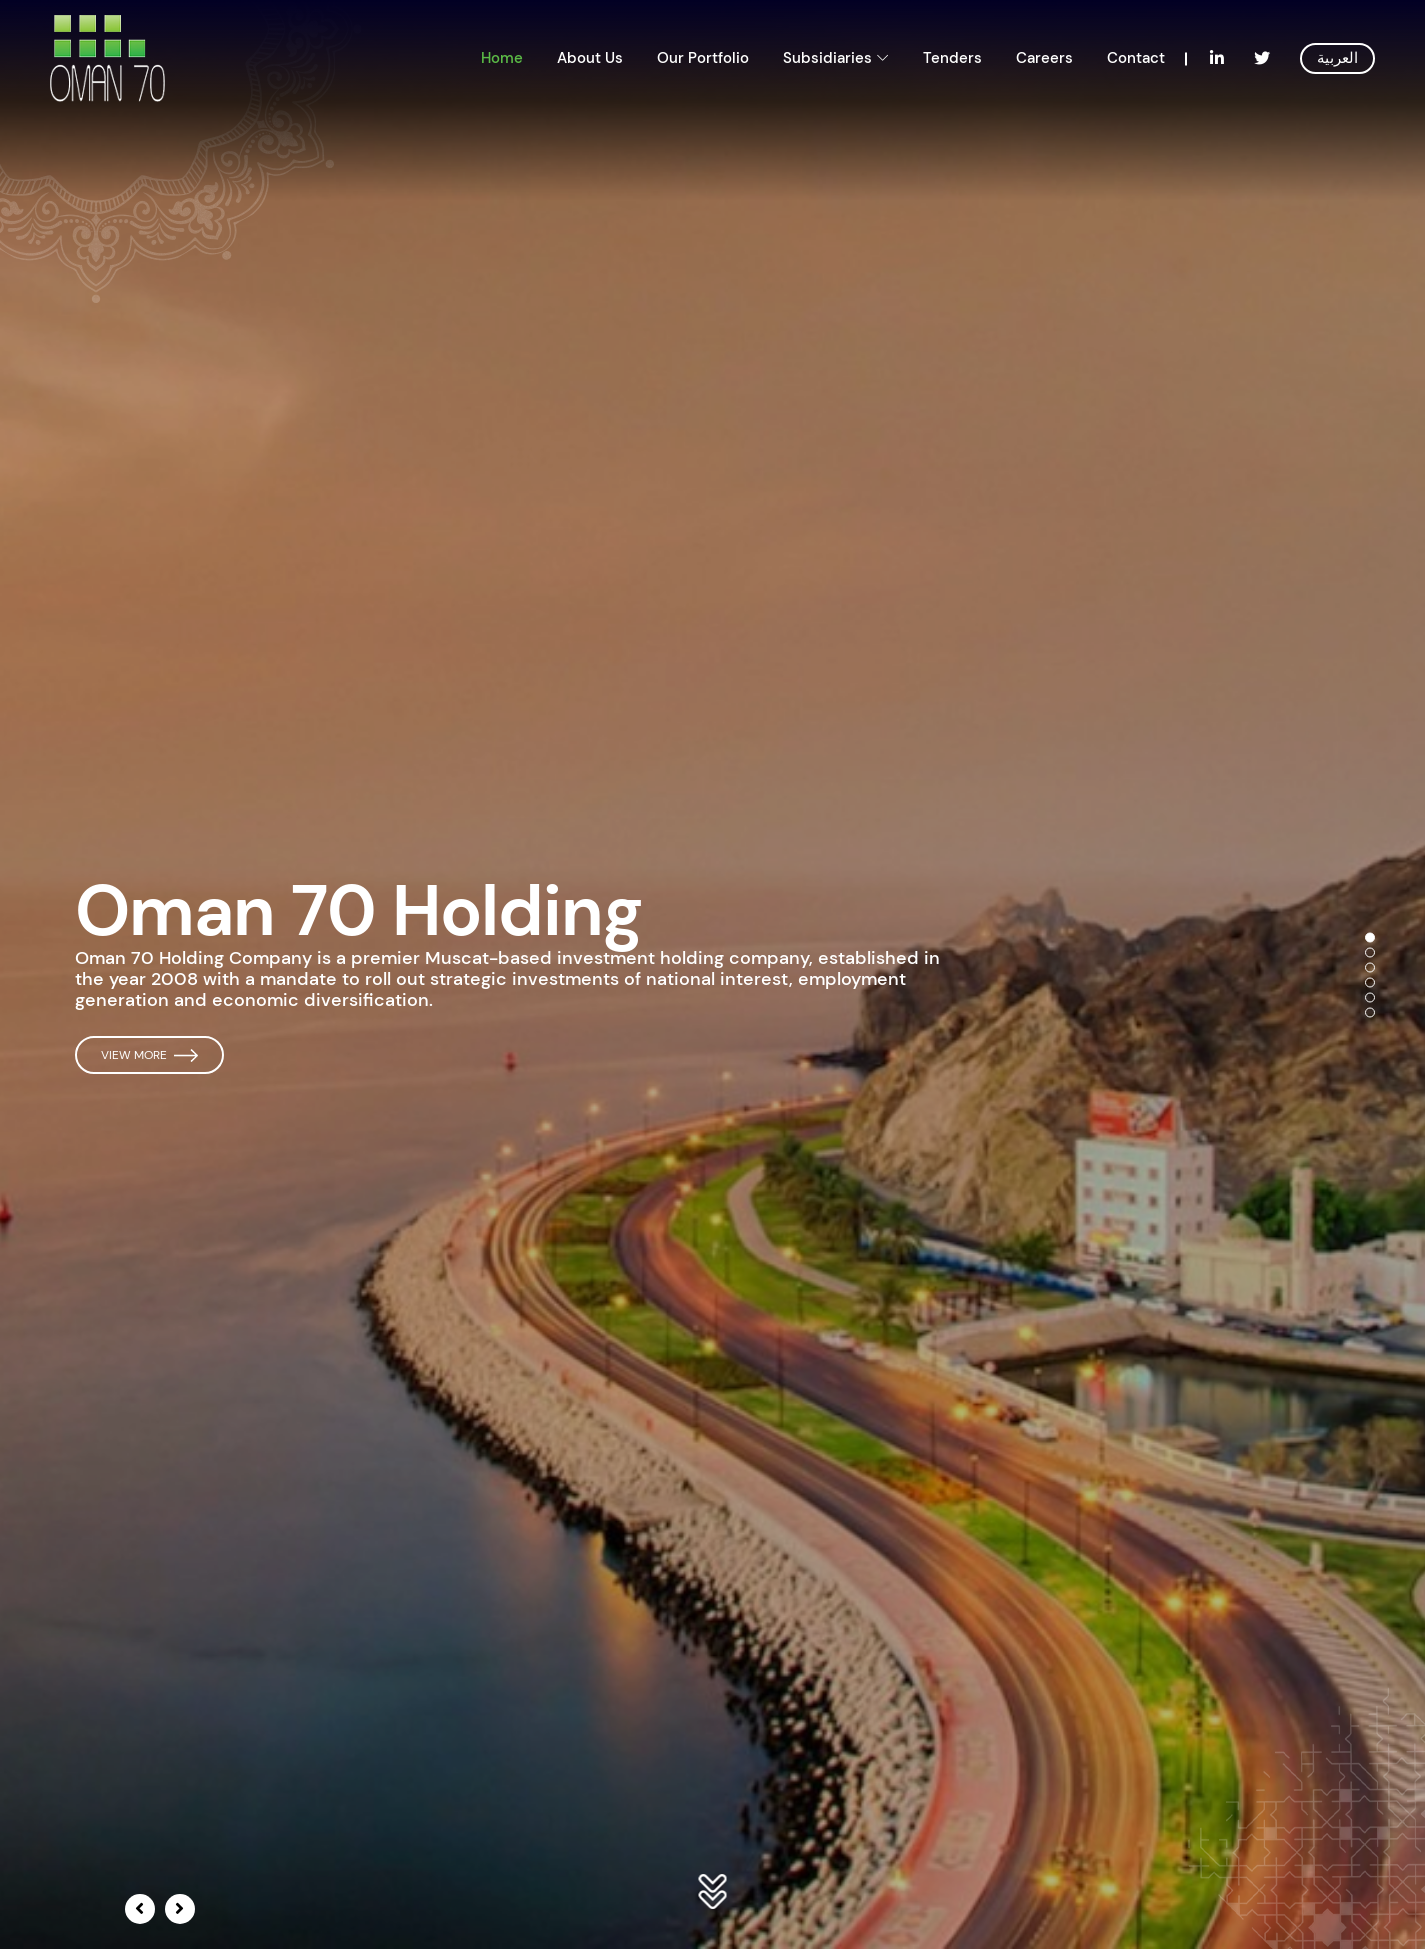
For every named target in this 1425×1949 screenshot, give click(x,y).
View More (149, 1055)
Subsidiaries (827, 58)
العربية (1337, 58)
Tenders (952, 58)
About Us (590, 58)
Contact (1136, 58)
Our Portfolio (703, 58)
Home (502, 58)
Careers (1044, 58)
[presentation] (140, 1909)
